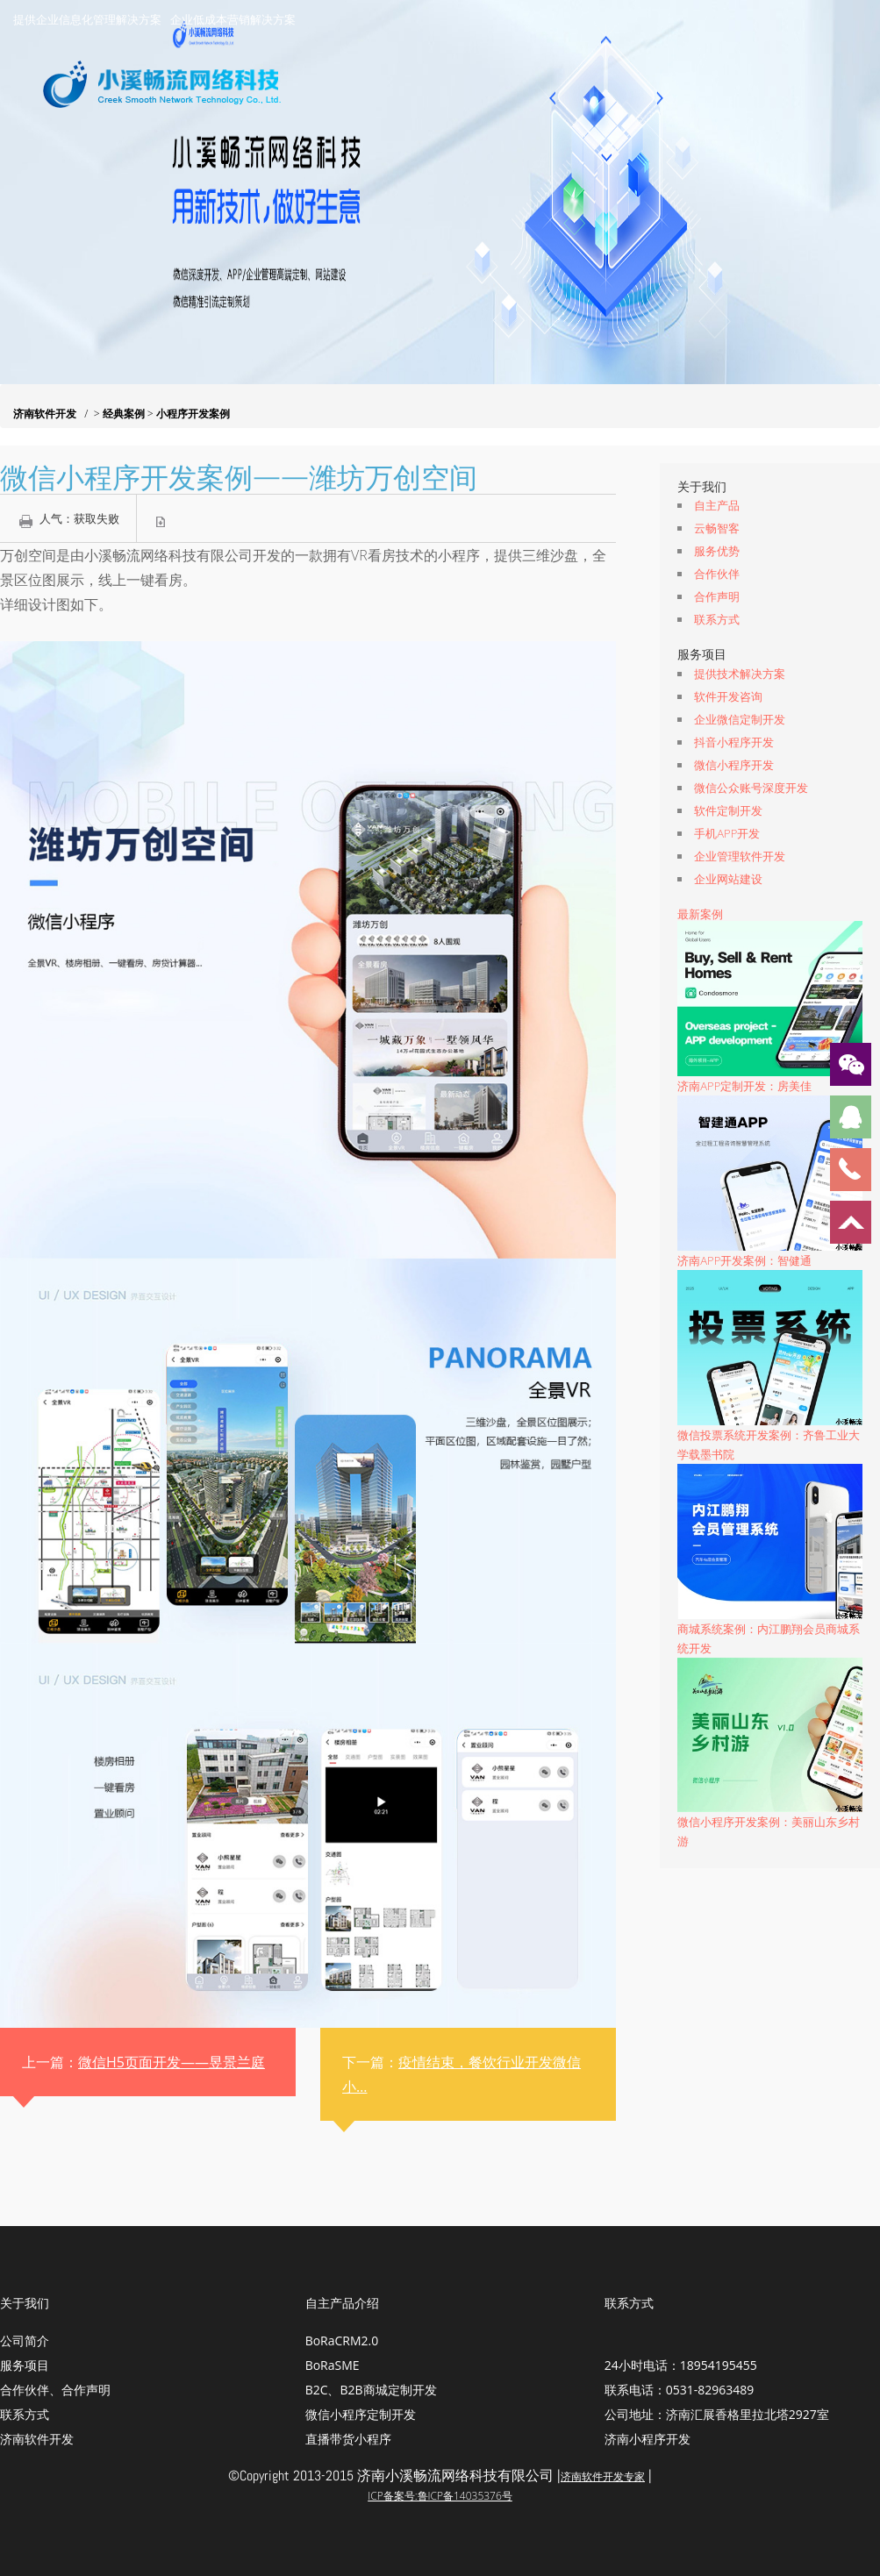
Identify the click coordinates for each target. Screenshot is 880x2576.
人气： (79, 518)
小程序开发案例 (193, 413)
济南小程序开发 (647, 2438)
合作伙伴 (717, 574)
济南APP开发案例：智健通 (744, 1260)
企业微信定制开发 (739, 719)
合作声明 (717, 596)
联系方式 (717, 619)
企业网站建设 (728, 879)
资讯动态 (603, 170)
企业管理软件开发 (739, 856)
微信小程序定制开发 (360, 2414)
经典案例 (699, 170)
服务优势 (717, 551)
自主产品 (717, 505)
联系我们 (796, 170)
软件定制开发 (728, 810)
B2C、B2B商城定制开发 (371, 2389)
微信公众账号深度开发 (751, 788)
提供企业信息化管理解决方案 (87, 19)
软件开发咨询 (728, 696)
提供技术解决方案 (739, 673)
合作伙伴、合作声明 (55, 2389)
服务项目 (506, 170)
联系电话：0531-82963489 (680, 2389)
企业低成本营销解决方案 (233, 19)
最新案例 (700, 914)
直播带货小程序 (348, 2438)
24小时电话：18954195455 (681, 2365)
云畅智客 (717, 528)
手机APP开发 (727, 833)
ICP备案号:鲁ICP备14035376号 (440, 2495)
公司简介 (24, 2340)
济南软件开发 (44, 413)
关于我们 (401, 170)
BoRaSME (332, 2365)
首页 (318, 170)
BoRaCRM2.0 (342, 2340)
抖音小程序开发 (734, 742)
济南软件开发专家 (603, 2476)
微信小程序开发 (734, 765)
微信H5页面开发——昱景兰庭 (171, 2062)
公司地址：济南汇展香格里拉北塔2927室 (717, 2414)
